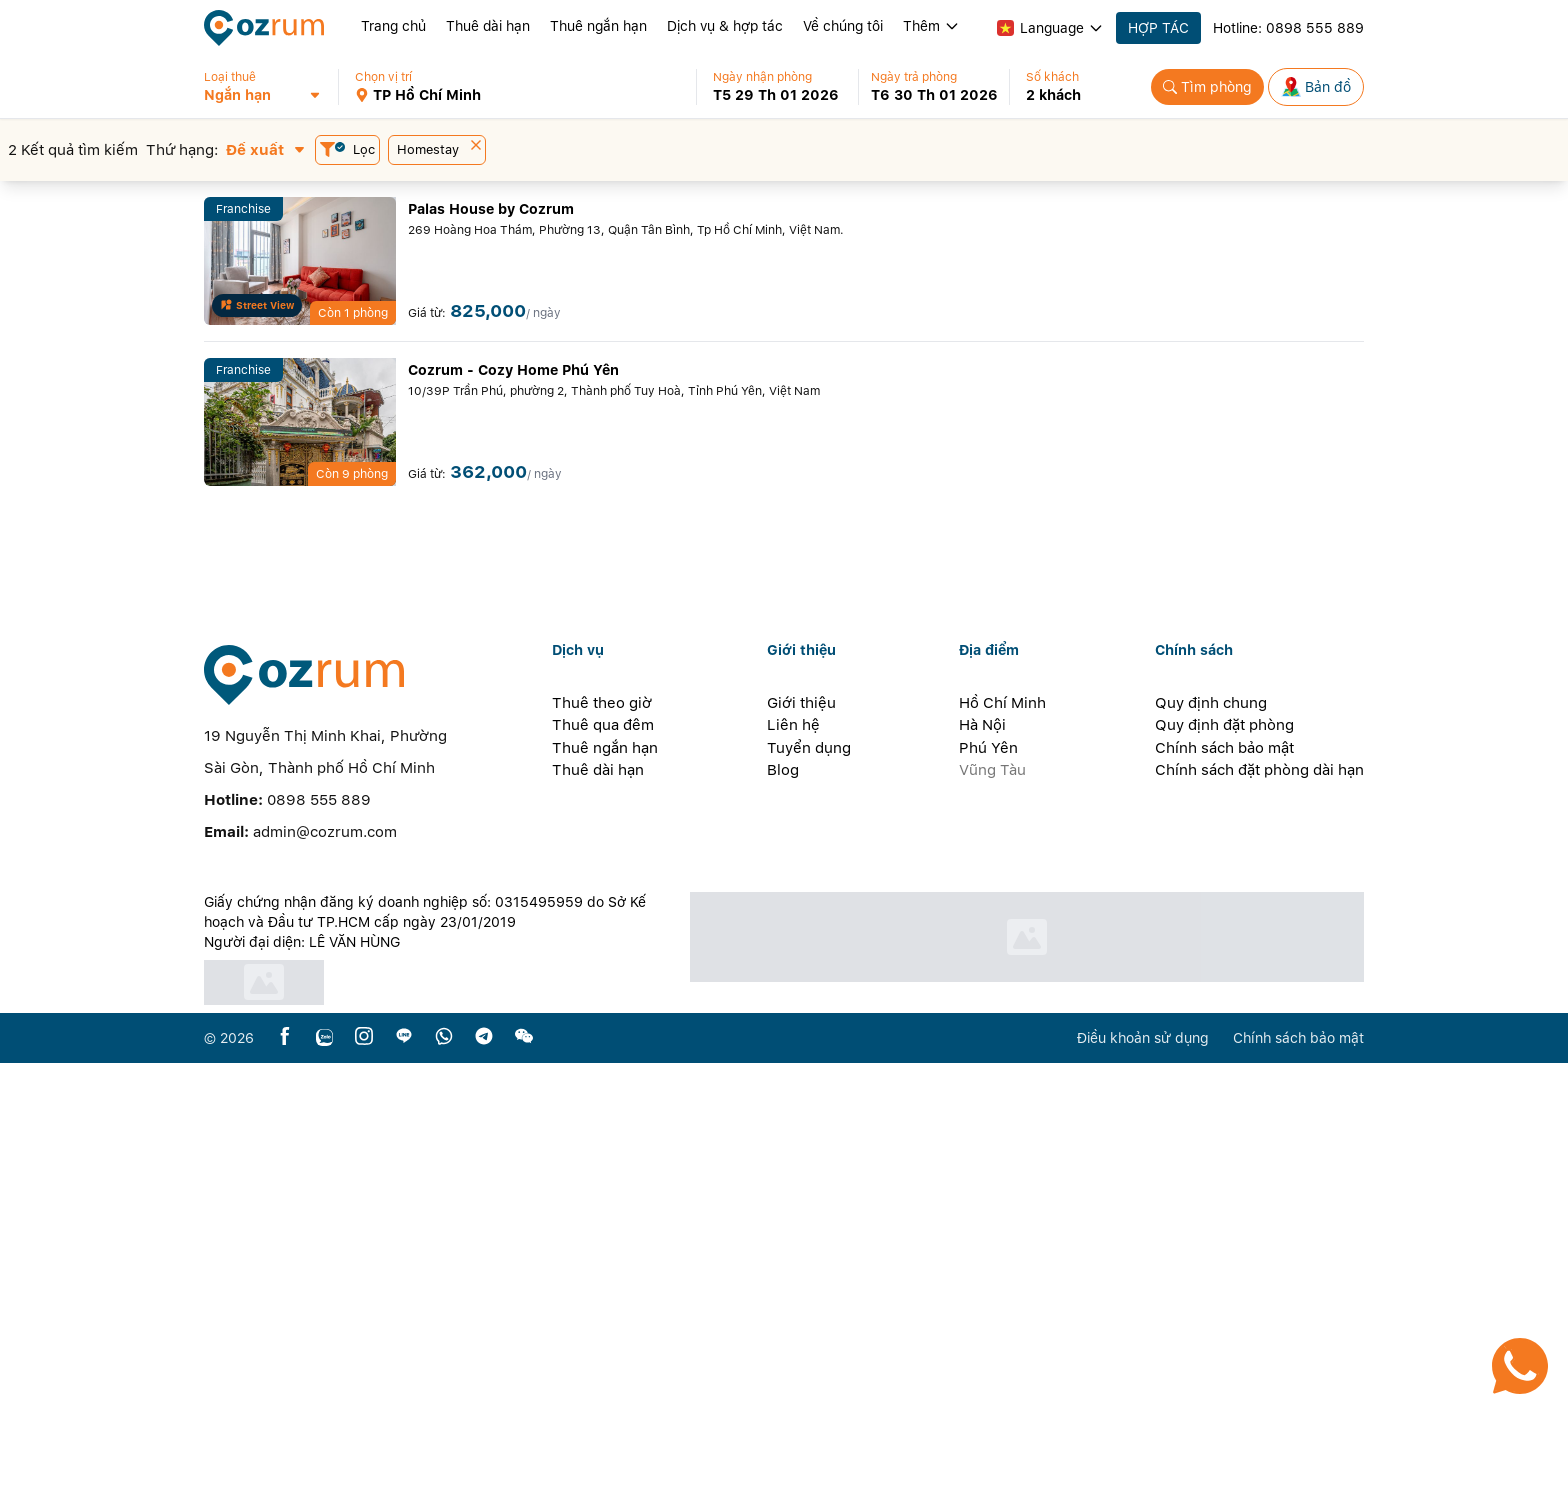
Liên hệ (793, 1156)
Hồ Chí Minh (1002, 1134)
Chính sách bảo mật (1224, 1179)
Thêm (931, 26)
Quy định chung (1211, 1134)
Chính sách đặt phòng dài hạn (1259, 1201)
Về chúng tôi (843, 26)
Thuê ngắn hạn (598, 26)
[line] (404, 1468)
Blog (783, 1201)
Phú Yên (988, 1179)
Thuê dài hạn (488, 26)
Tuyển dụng (809, 1179)
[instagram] (364, 1468)
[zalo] (324, 1468)
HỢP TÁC (1158, 28)
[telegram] (484, 1468)
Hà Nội (982, 1156)
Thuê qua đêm (603, 1156)
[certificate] (436, 1413)
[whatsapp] (444, 1468)
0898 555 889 (1315, 28)
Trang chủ (393, 26)
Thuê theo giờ (602, 1134)
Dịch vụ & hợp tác (725, 26)
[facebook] (285, 1468)
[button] (271, 87)
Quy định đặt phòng (1224, 1156)
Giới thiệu (801, 1134)
